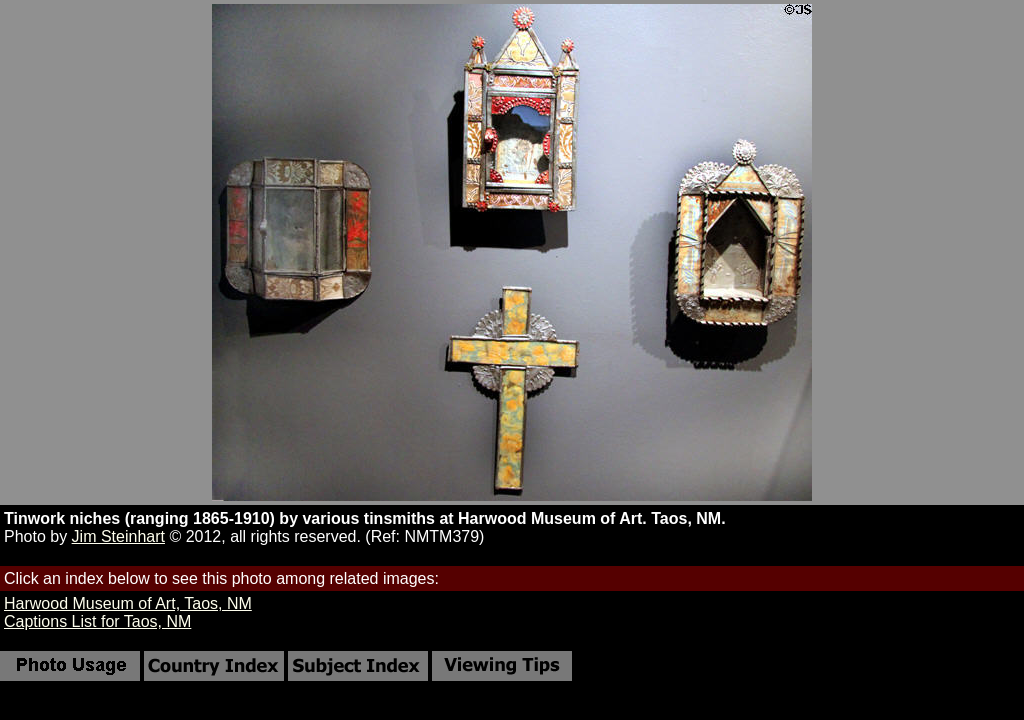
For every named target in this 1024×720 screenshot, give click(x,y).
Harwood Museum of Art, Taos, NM (128, 603)
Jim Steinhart (118, 536)
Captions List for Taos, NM (97, 621)
